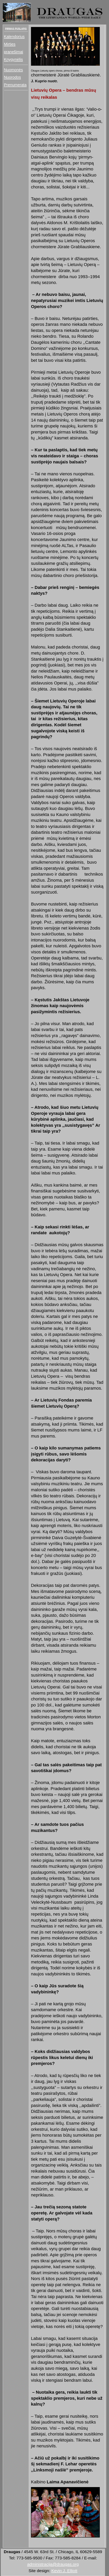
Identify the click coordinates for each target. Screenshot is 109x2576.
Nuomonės (13, 70)
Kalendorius (14, 36)
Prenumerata (15, 85)
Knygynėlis (13, 59)
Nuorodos (12, 77)
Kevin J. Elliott (64, 2570)
